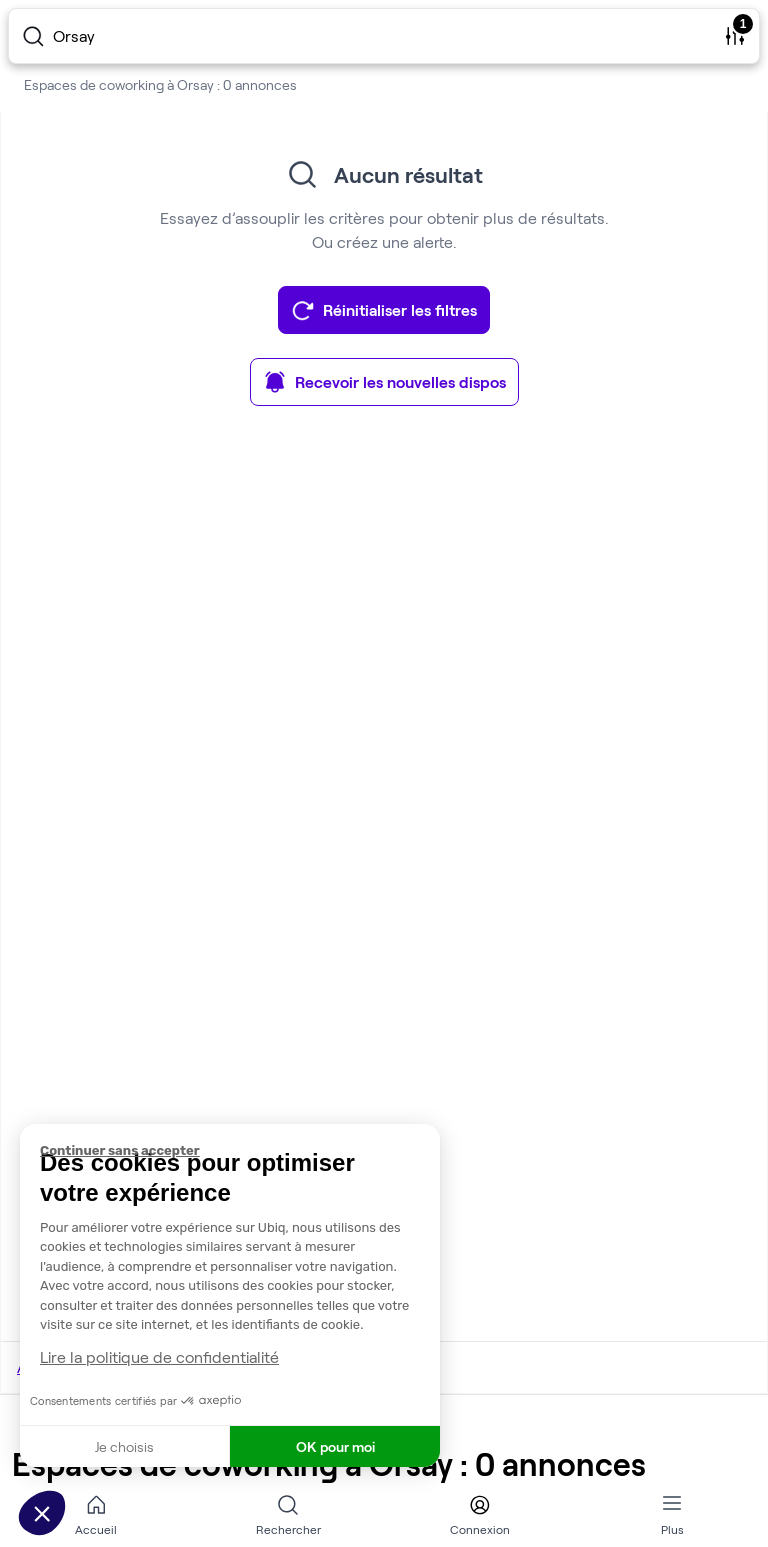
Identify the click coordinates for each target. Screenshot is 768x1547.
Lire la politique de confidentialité (159, 1356)
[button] (42, 1513)
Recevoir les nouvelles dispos (384, 382)
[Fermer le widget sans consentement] (240, 1151)
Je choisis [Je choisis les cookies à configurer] (124, 1446)
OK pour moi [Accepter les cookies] (335, 1446)
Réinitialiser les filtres (384, 310)
